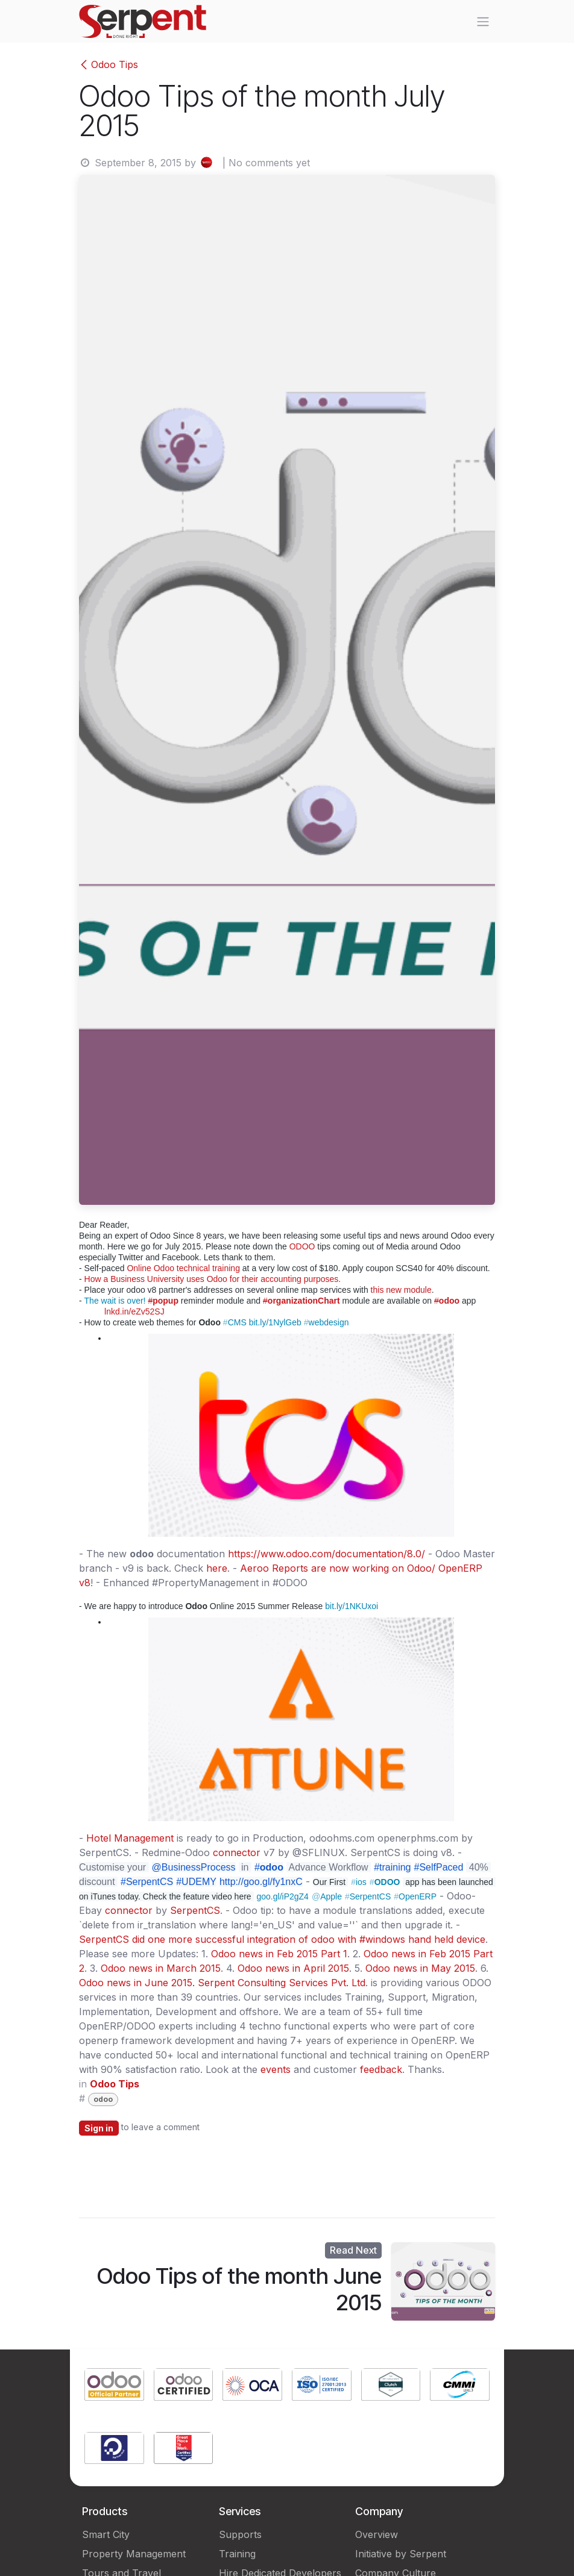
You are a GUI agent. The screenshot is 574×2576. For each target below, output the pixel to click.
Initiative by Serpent (400, 2554)
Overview (376, 2534)
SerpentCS (368, 1896)
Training (237, 2554)
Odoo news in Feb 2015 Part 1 (279, 1954)
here (216, 1568)
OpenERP (415, 1896)
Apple (327, 1896)
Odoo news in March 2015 (161, 1968)
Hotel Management (130, 1838)
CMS (235, 1322)
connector (236, 1852)
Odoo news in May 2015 (420, 1968)
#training (392, 1867)
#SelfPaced (439, 1867)
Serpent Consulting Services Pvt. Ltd (281, 1983)
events (275, 2069)
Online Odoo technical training (183, 1268)
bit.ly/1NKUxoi (351, 1606)
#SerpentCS (147, 1882)
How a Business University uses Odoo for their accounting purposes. (212, 1279)
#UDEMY (196, 1882)
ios (359, 1882)
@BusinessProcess (194, 1867)
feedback (381, 2069)
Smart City (106, 2534)
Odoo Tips (108, 64)
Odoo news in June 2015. (137, 1983)
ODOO (302, 1246)
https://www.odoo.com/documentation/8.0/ (326, 1554)
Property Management (134, 2554)
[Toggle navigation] (483, 21)
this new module (401, 1290)
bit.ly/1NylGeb (275, 1322)
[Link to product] (114, 2386)
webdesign (326, 1322)
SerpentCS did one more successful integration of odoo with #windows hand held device (282, 1939)
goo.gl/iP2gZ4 (283, 1896)
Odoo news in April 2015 (293, 1968)
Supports (240, 2534)
